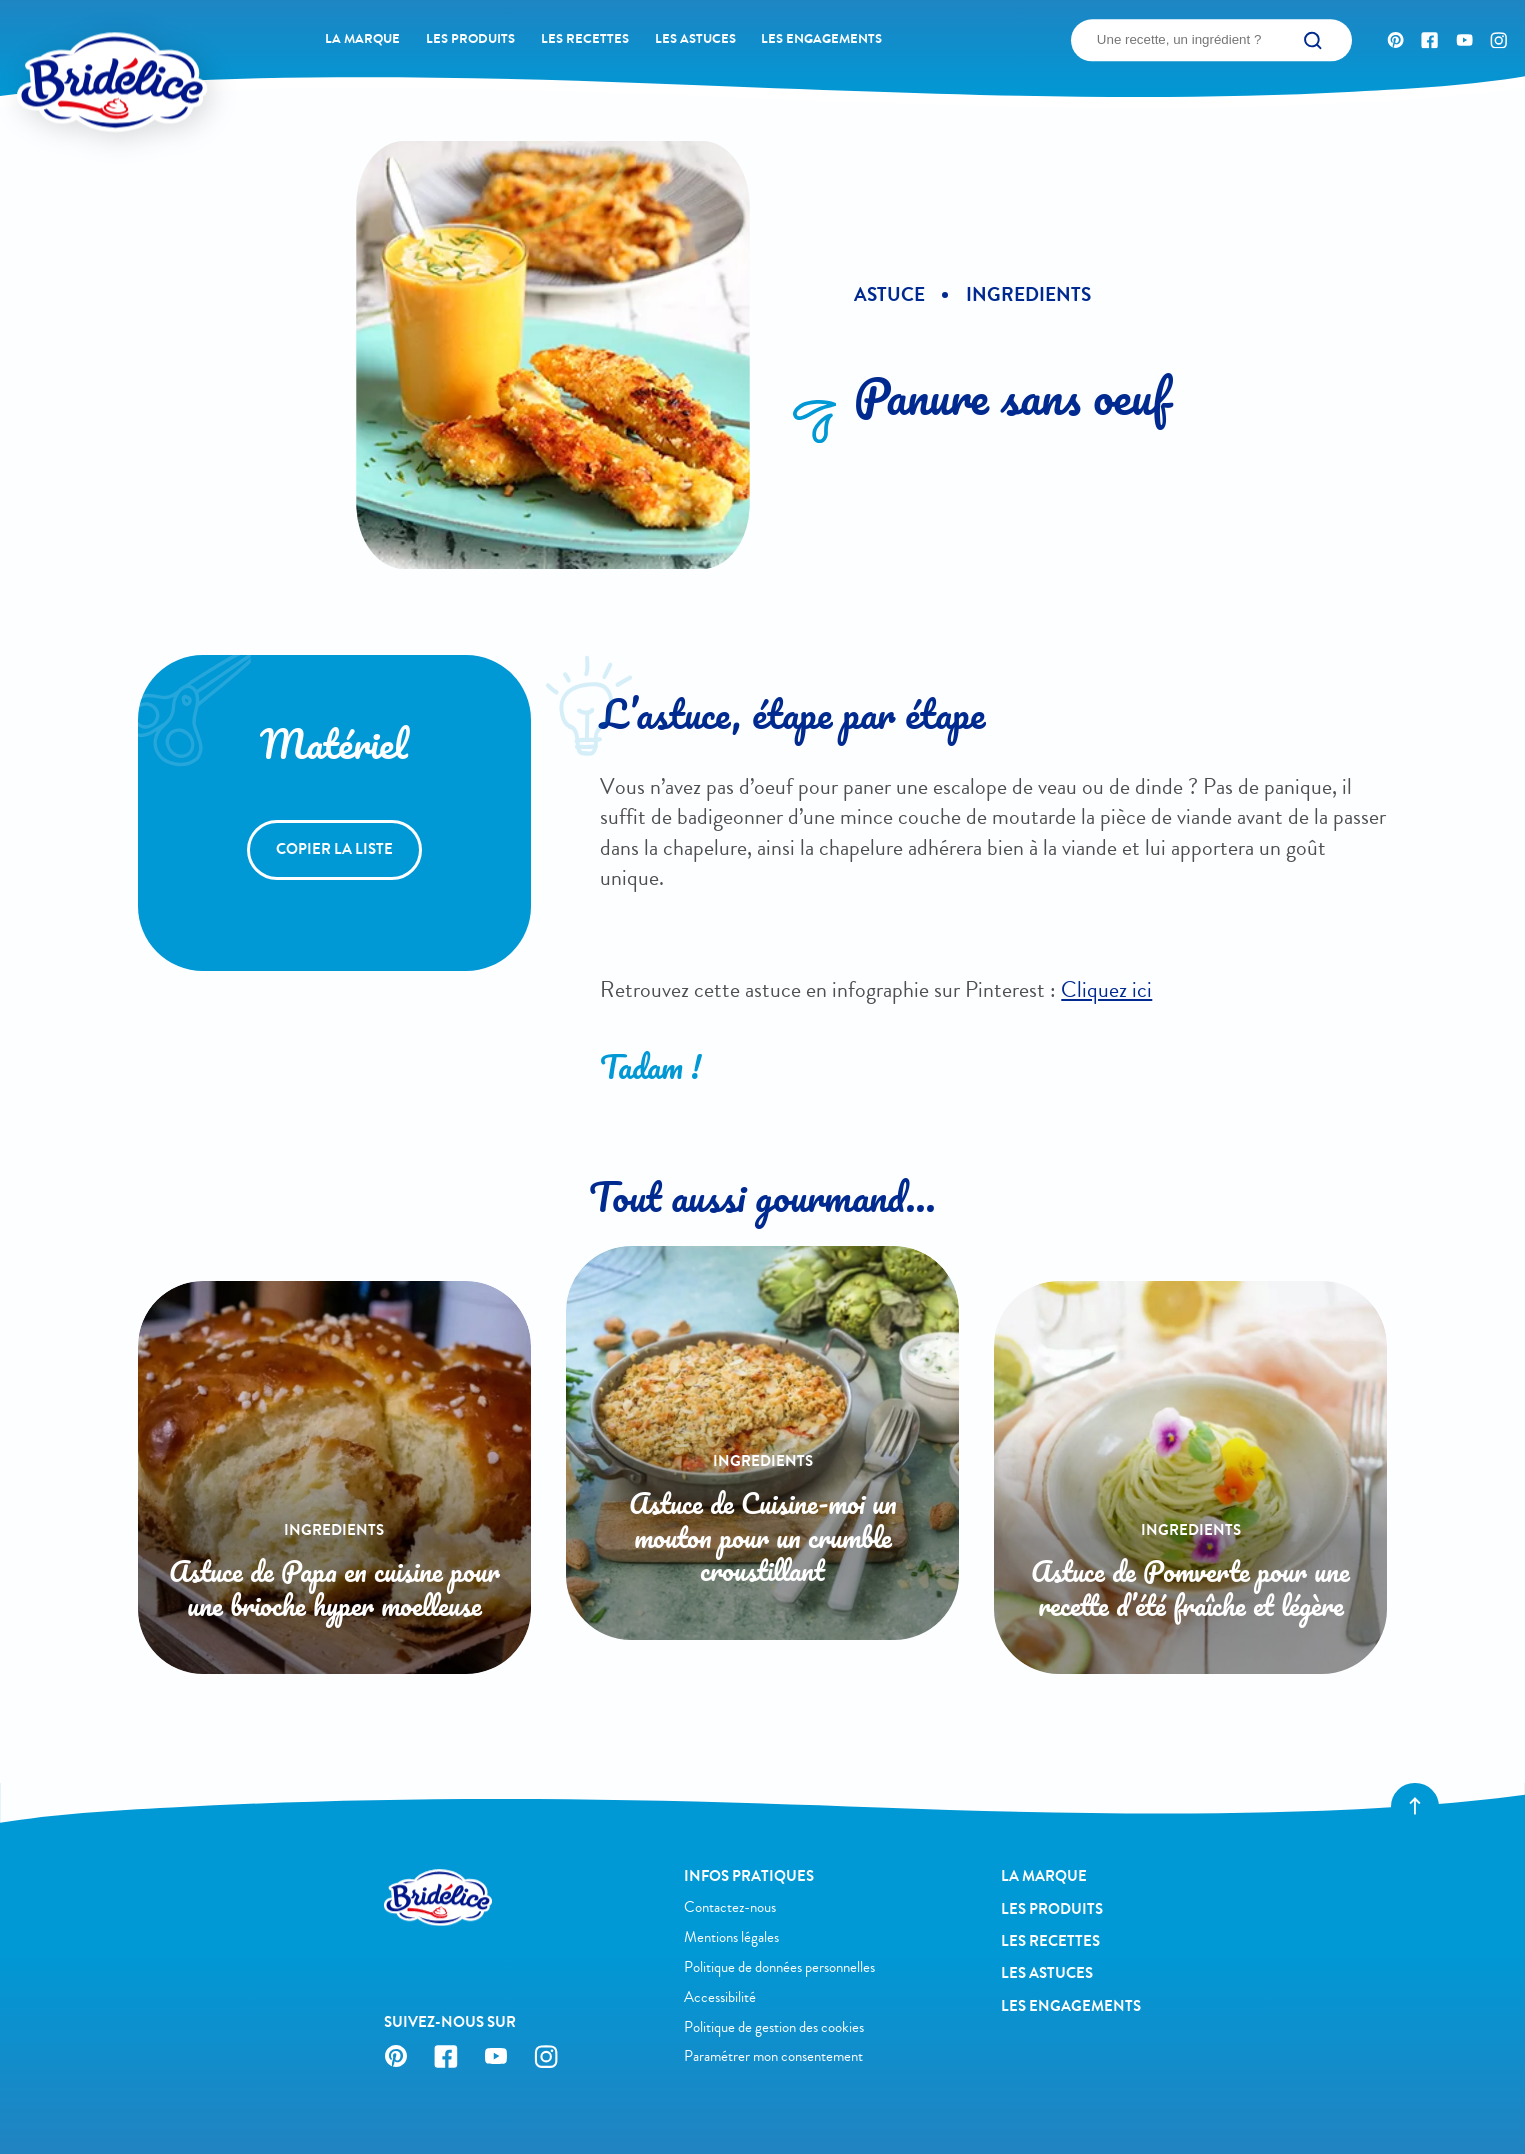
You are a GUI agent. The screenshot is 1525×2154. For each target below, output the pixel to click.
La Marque (362, 39)
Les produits (470, 39)
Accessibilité (720, 1997)
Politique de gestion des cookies (774, 2027)
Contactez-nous (730, 1907)
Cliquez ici (1106, 990)
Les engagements (821, 39)
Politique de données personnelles (779, 1967)
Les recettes (585, 39)
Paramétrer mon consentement (773, 2056)
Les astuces (695, 39)
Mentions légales (731, 1937)
